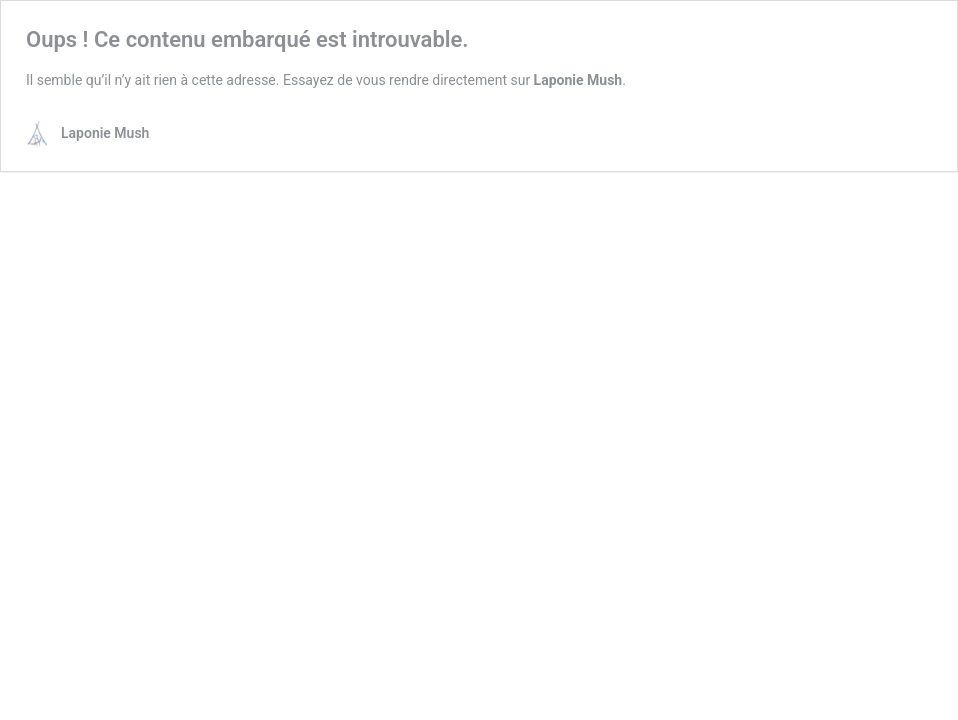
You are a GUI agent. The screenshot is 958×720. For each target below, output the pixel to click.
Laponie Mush (578, 80)
